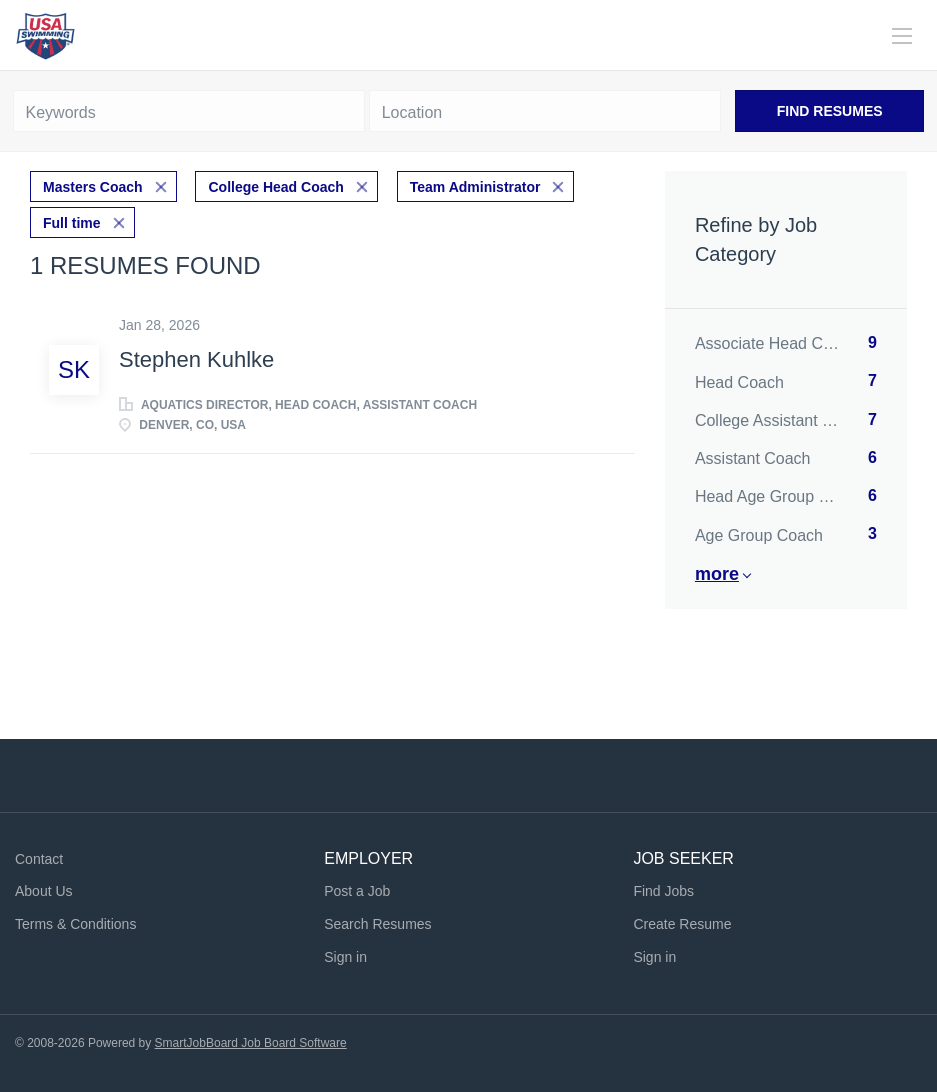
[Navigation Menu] (902, 36)
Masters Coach (93, 187)
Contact (39, 859)
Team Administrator (475, 187)
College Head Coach (275, 187)
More (717, 574)
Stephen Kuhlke (196, 359)
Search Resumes (377, 924)
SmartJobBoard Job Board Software (251, 1043)
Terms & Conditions (75, 924)
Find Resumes (830, 111)
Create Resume (682, 924)
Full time (72, 223)
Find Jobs (663, 891)
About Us (44, 891)
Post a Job (357, 891)
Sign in (345, 957)
